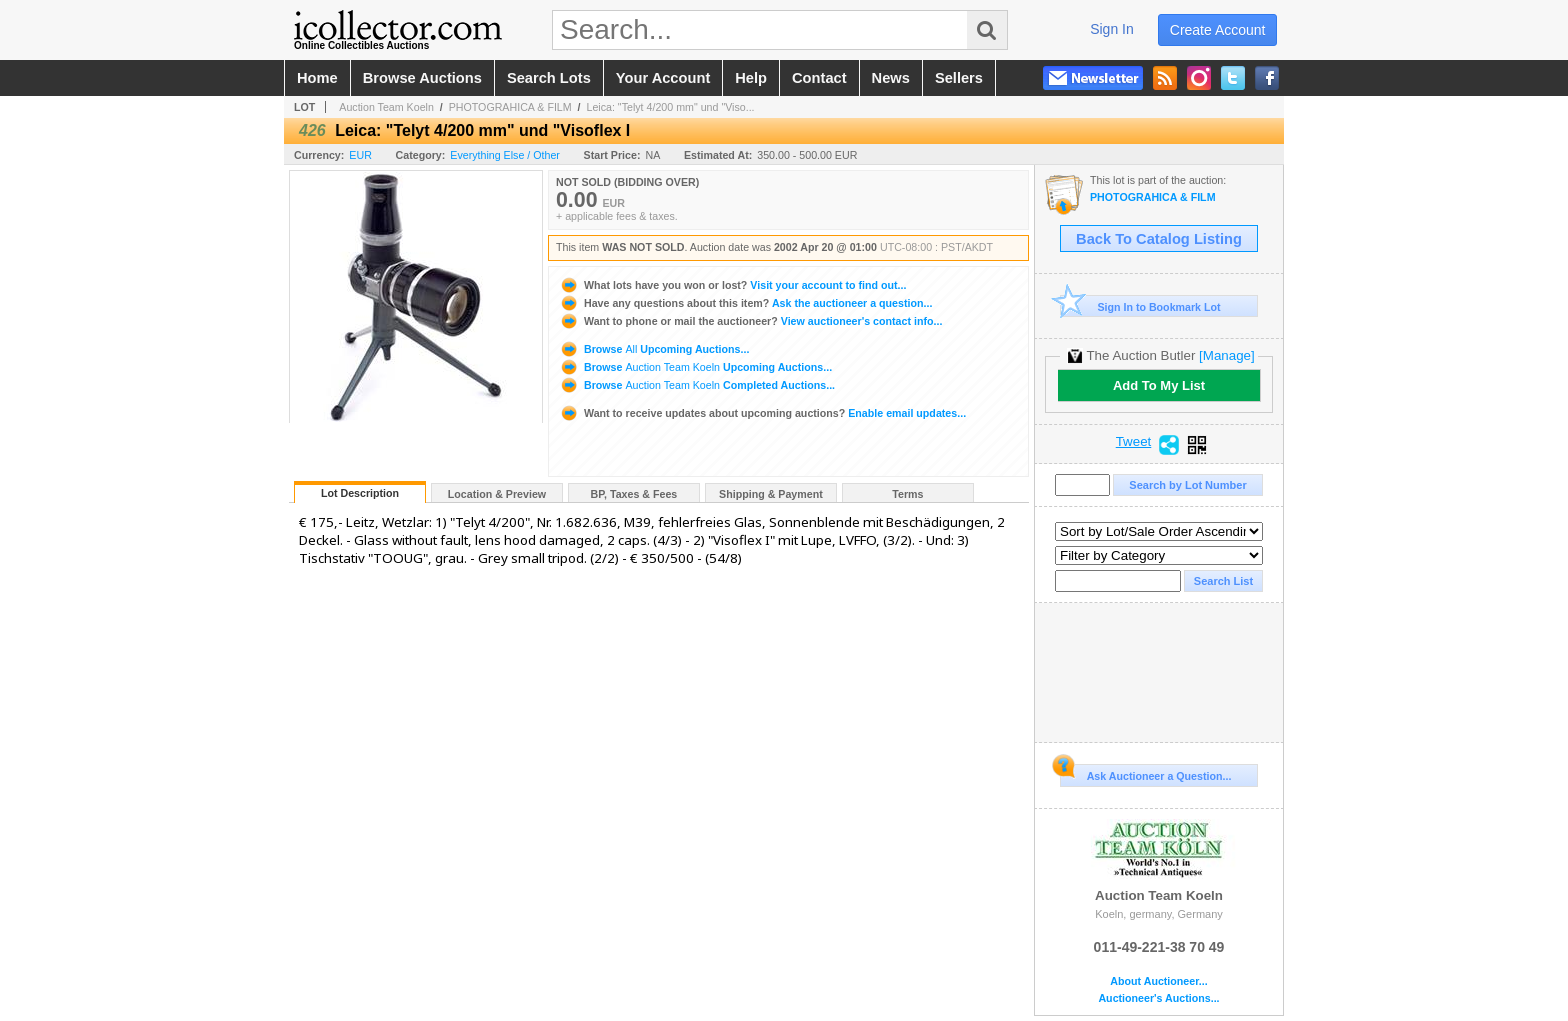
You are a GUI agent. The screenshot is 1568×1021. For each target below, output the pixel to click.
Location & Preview (497, 494)
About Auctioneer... (1158, 981)
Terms (907, 494)
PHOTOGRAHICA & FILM (510, 107)
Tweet (1134, 442)
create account (1218, 30)
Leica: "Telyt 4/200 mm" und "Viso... (670, 107)
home (317, 78)
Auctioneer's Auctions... (1158, 998)
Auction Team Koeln (386, 107)
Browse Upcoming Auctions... (654, 349)
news (891, 78)
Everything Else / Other (505, 155)
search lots (549, 78)
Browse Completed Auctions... (697, 385)
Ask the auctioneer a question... (745, 303)
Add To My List (1159, 385)
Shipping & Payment (771, 494)
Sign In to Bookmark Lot (1140, 306)
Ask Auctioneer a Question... (1145, 773)
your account (663, 78)
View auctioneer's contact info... (750, 321)
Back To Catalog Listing (1159, 239)
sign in (1112, 29)
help (751, 78)
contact (819, 78)
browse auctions (422, 78)
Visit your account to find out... (732, 285)
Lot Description (360, 493)
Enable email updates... (762, 413)
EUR (360, 155)
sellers (959, 78)
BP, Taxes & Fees (634, 494)
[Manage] (1226, 355)
